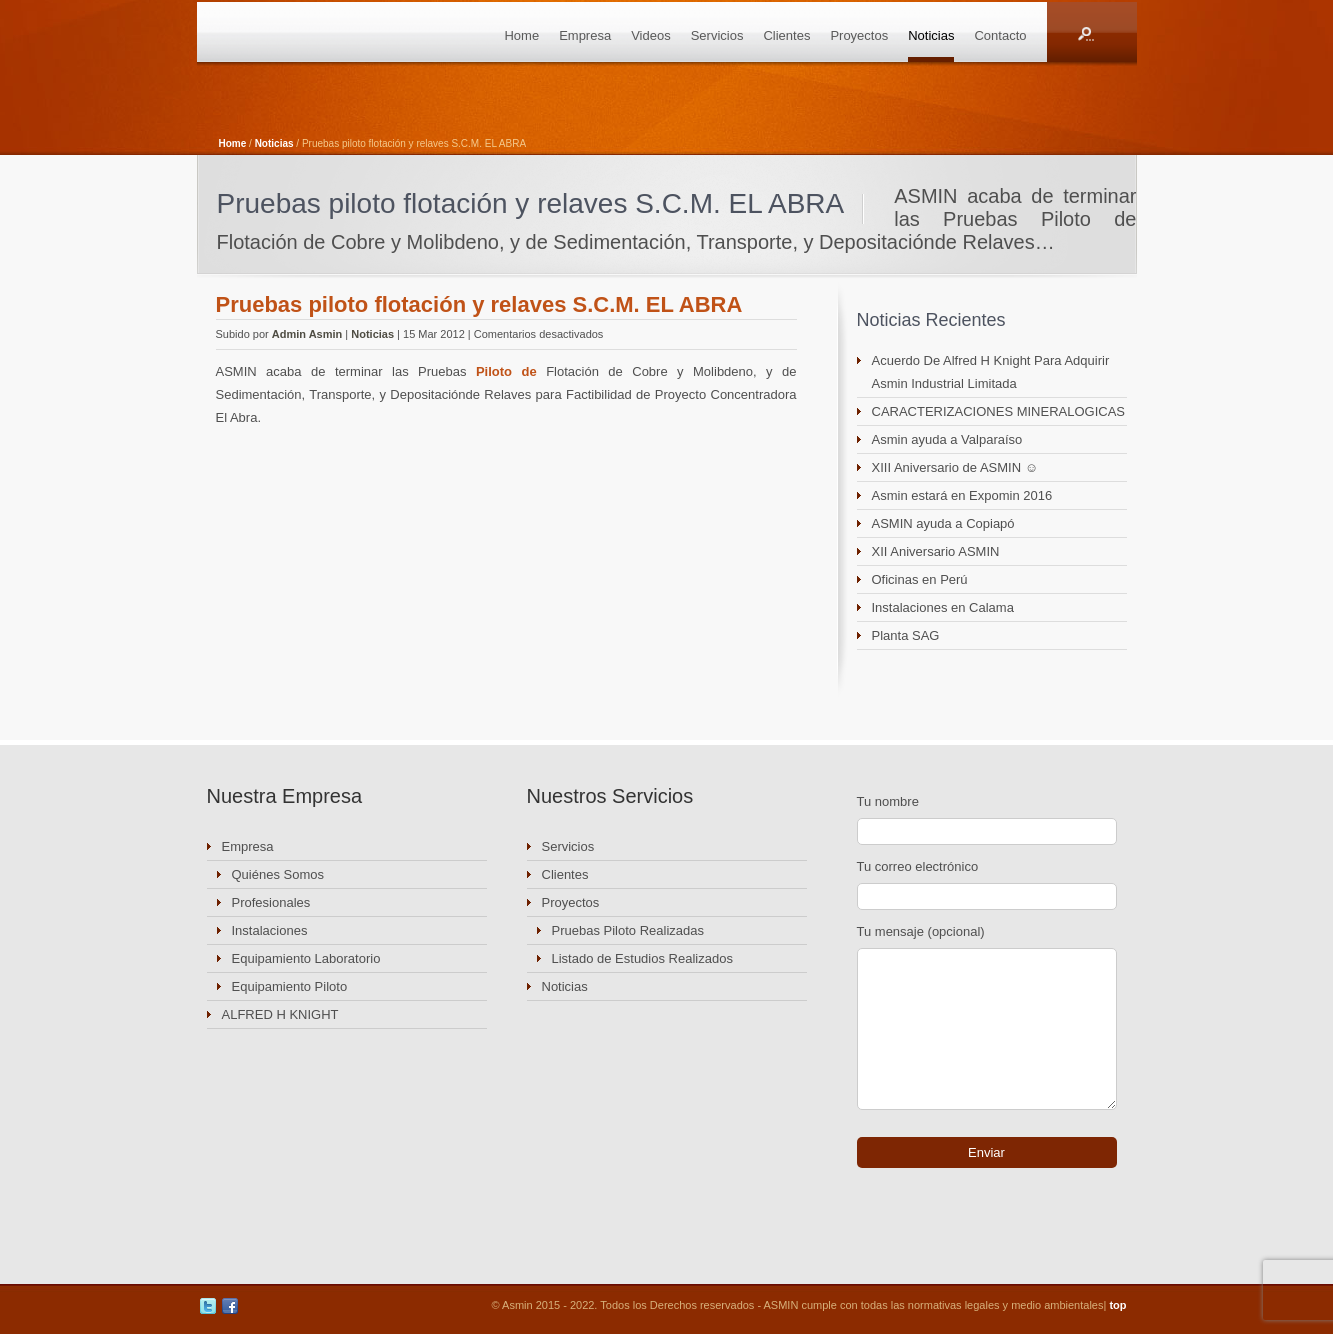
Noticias (931, 35)
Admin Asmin (307, 334)
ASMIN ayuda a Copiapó (943, 523)
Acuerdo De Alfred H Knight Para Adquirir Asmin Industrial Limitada (991, 372)
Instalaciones (270, 930)
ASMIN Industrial (307, 32)
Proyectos (859, 35)
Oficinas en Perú (920, 579)
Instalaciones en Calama (943, 607)
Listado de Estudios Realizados (642, 958)
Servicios (717, 35)
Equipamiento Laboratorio (306, 958)
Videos (651, 35)
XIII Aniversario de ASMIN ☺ (955, 467)
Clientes (786, 35)
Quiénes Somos (278, 874)
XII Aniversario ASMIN (936, 551)
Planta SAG (906, 635)
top (1117, 1305)
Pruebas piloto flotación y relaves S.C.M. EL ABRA (479, 304)
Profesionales (271, 902)
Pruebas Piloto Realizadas (628, 930)
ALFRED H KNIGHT (280, 1014)
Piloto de (506, 371)
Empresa (585, 35)
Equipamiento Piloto (290, 986)
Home (521, 35)
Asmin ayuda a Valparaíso (947, 439)
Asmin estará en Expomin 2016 (962, 495)
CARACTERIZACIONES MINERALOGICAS (999, 411)
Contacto (1000, 35)
